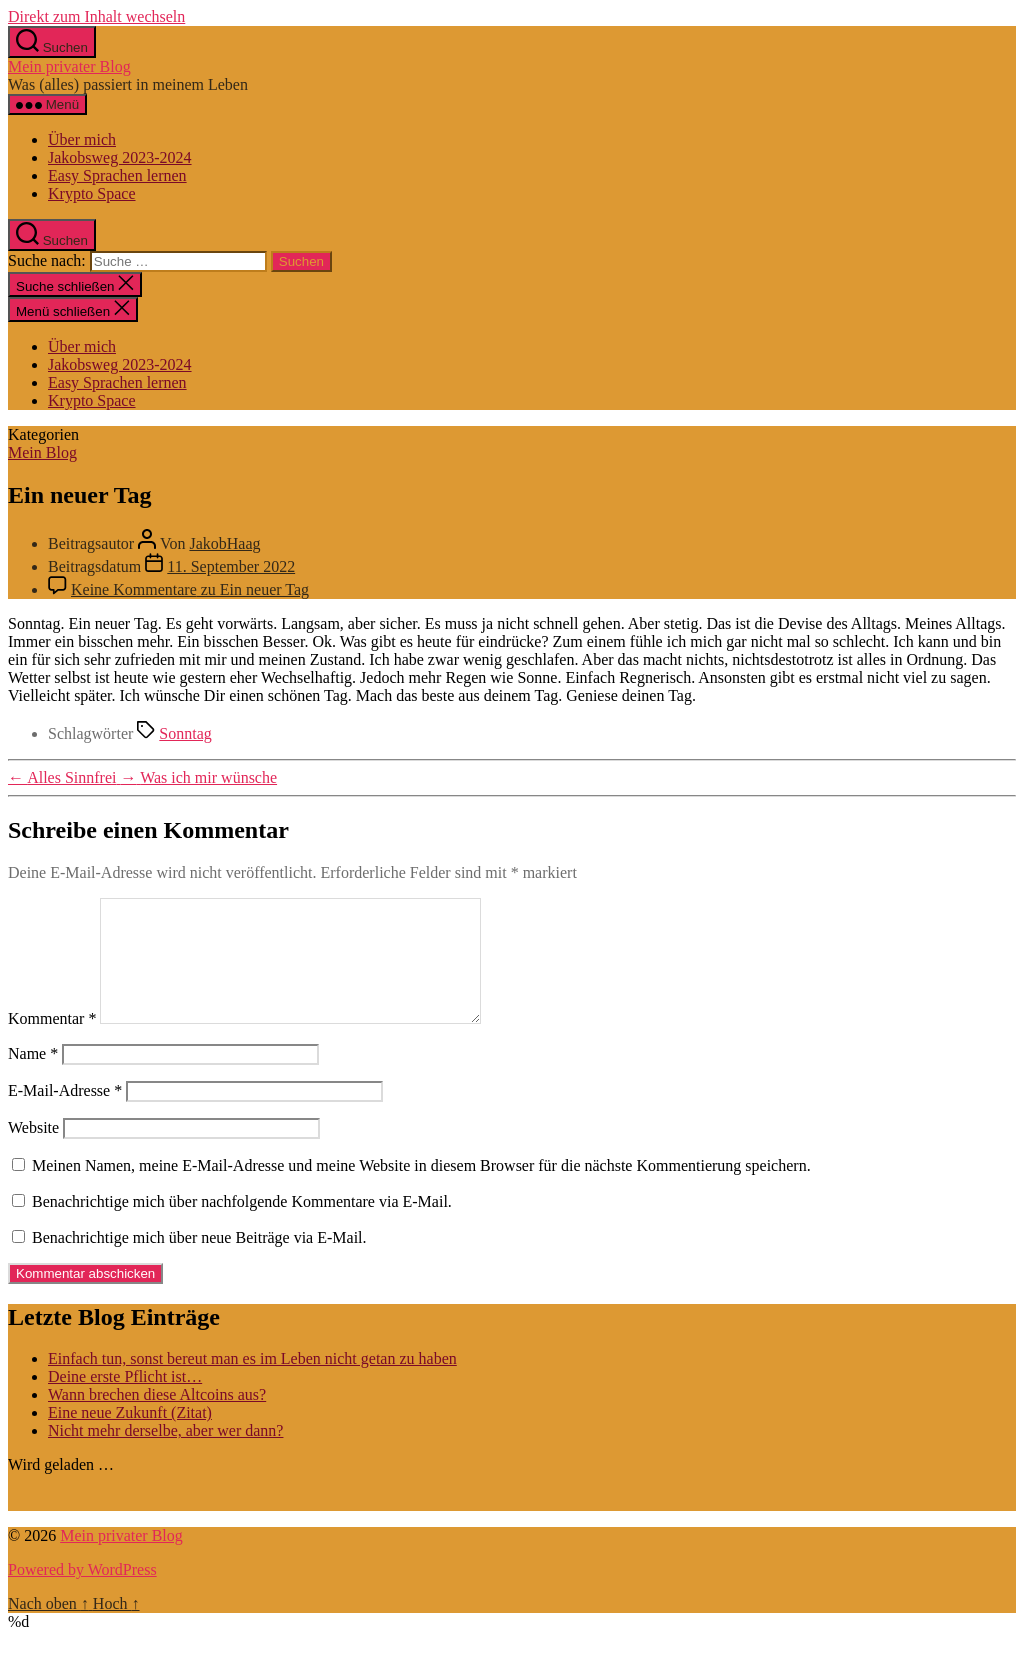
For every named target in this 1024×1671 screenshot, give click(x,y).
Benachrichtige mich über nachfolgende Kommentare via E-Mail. (242, 1225)
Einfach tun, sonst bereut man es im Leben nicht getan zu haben (252, 1382)
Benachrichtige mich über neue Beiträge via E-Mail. (199, 1261)
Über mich (82, 139)
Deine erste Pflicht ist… (125, 1400)
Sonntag (185, 733)
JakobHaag (224, 543)
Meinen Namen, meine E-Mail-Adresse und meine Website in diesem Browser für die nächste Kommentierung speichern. (421, 1189)
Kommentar (52, 1042)
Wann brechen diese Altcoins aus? (157, 1418)
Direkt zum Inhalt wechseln (96, 16)
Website (33, 1151)
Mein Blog (42, 452)
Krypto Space (92, 193)
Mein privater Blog (69, 66)
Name (33, 1077)
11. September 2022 (231, 566)
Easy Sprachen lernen (117, 175)
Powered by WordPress (82, 1593)
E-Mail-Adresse (65, 1114)
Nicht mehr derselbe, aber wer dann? (165, 1454)
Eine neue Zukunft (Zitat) (130, 1436)
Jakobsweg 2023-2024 (120, 157)
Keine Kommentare (190, 589)
